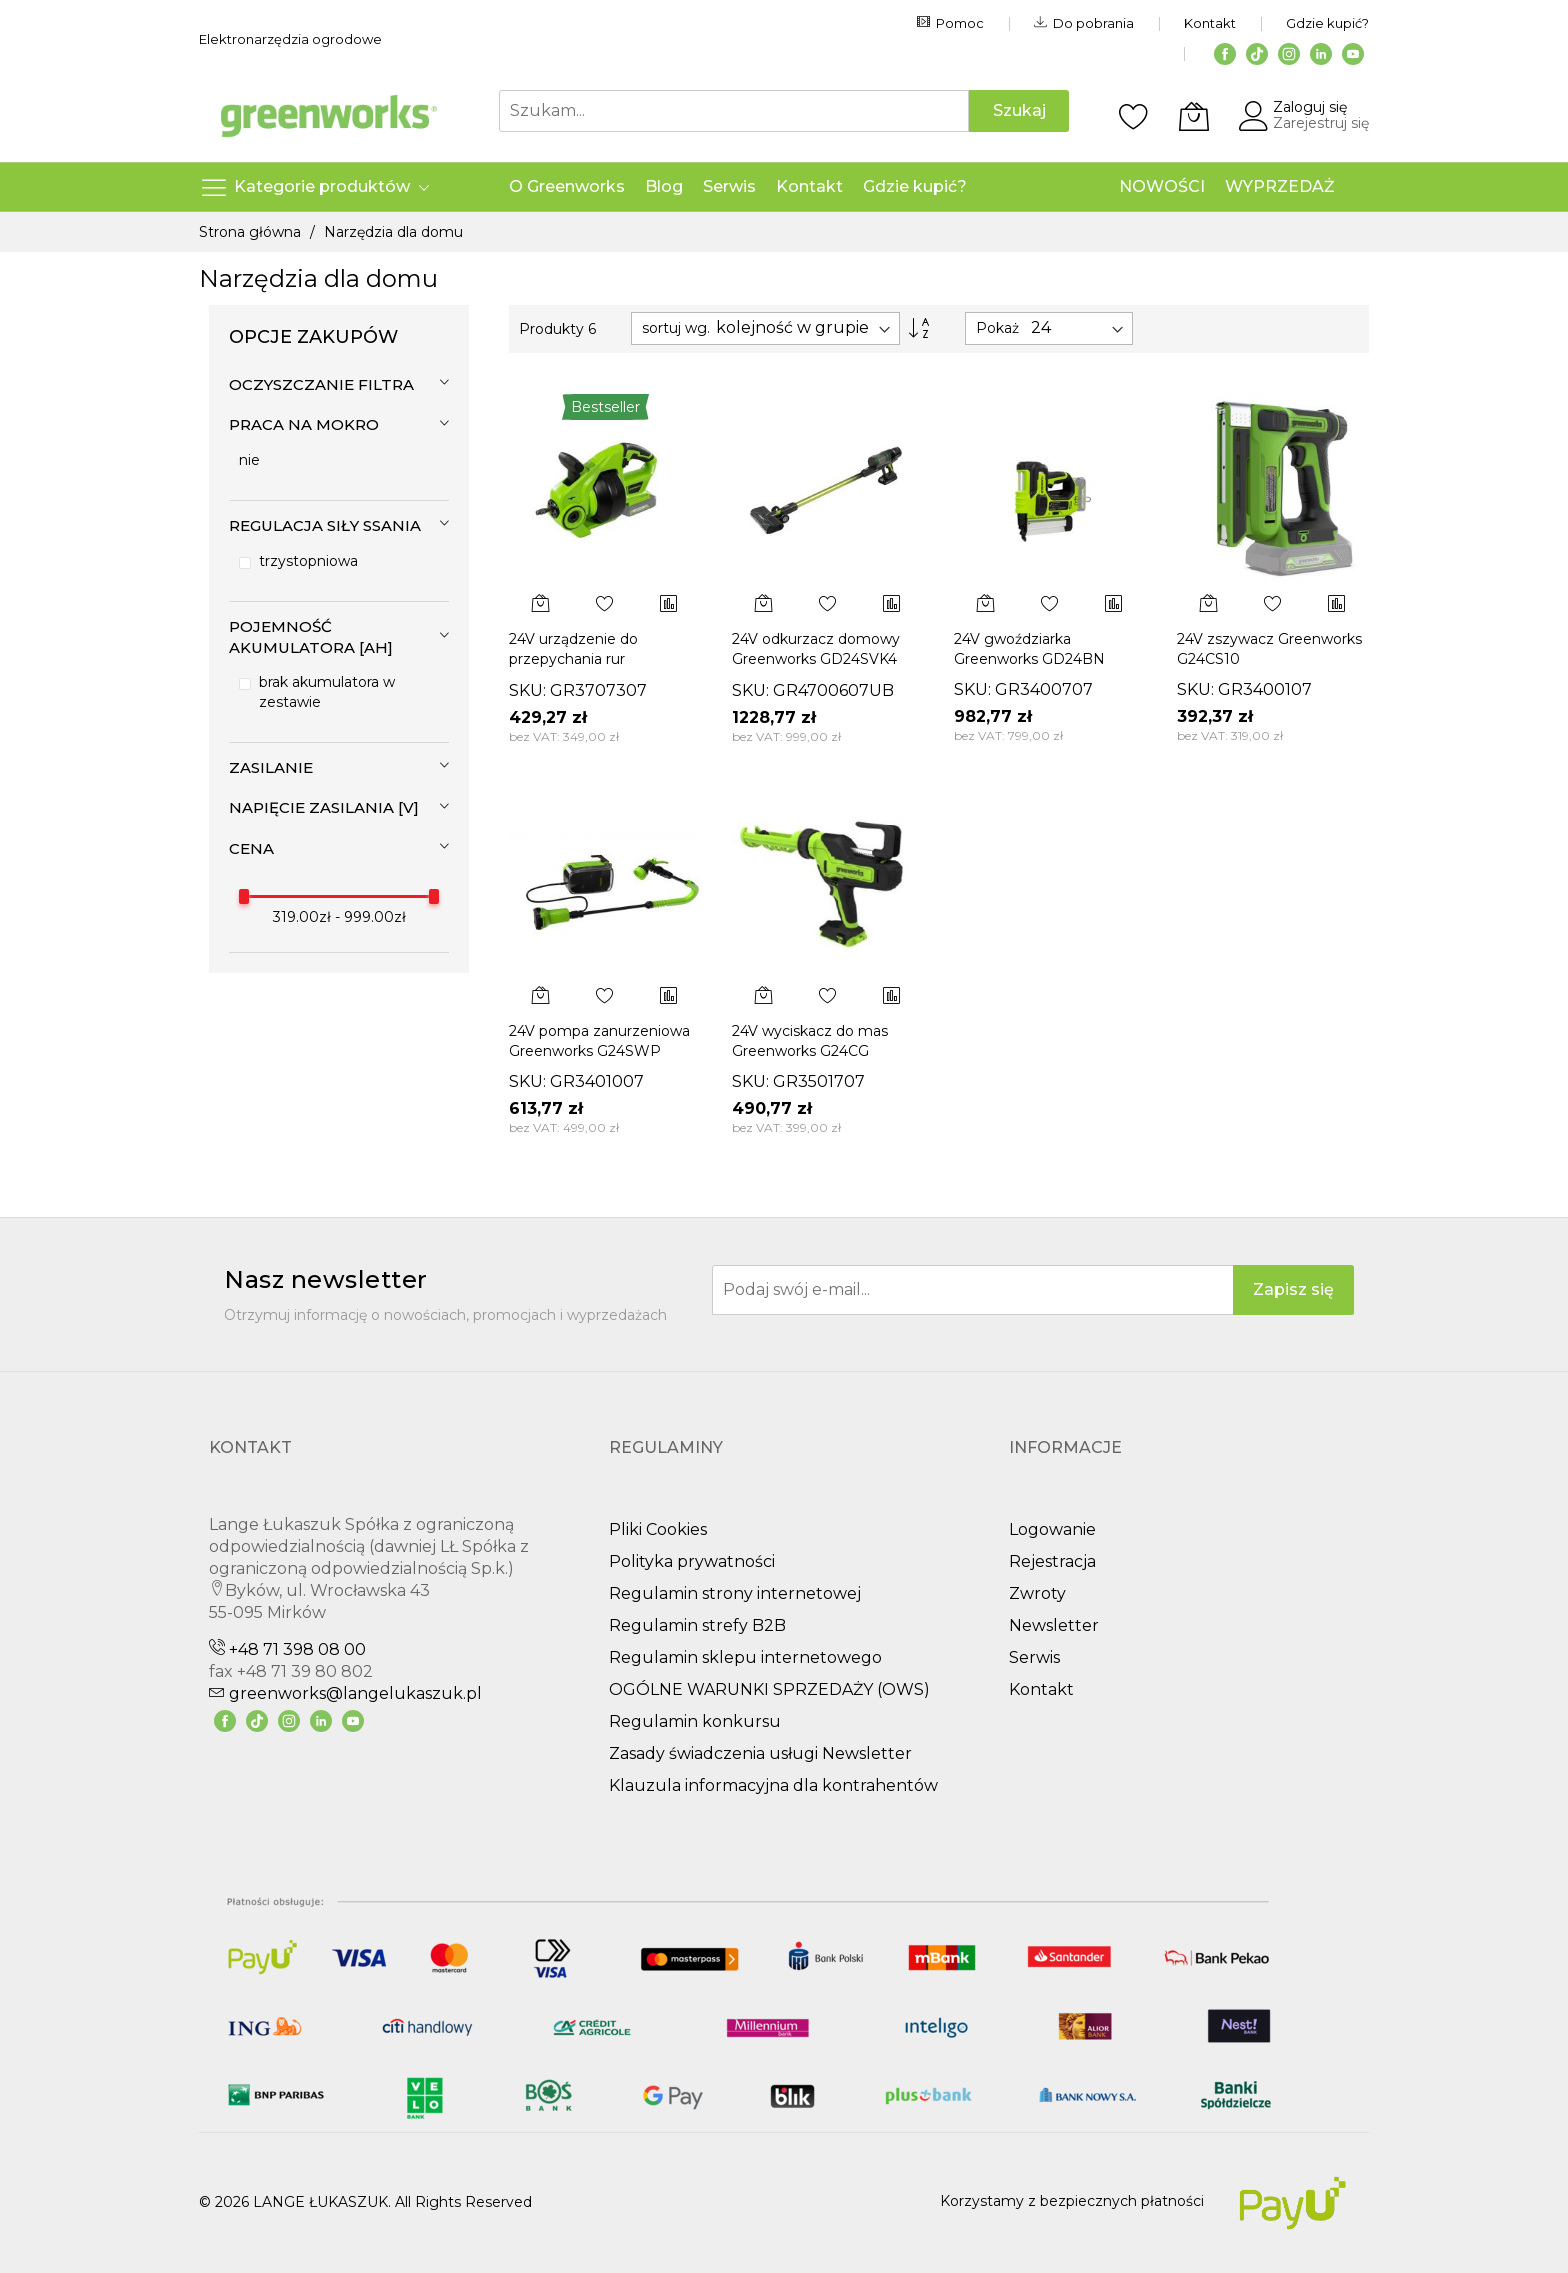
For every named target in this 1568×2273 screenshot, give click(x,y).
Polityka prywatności (692, 1561)
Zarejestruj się (1321, 123)
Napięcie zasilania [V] (324, 807)
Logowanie (1052, 1529)
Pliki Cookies (658, 1529)
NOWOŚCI (1162, 186)
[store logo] (329, 116)
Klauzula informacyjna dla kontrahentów (773, 1785)
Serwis (1034, 1657)
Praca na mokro (304, 424)
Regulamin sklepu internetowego (745, 1657)
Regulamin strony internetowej (735, 1593)
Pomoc (950, 23)
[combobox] (734, 111)
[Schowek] (1134, 116)
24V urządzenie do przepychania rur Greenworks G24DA (578, 658)
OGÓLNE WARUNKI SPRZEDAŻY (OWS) (769, 1689)
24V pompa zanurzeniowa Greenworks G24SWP (599, 1040)
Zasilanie (271, 767)
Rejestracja (1052, 1561)
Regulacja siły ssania (325, 525)
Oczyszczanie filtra (321, 384)
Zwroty (1037, 1593)
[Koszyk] (1194, 116)
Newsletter (1054, 1625)
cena (251, 848)
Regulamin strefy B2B (697, 1625)
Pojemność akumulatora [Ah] (311, 637)
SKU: (527, 690)
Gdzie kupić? (1327, 23)
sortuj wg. (676, 328)
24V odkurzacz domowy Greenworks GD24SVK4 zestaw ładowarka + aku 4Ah (816, 668)
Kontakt (1210, 23)
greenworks (345, 1693)
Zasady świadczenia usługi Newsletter (760, 1753)
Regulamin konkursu (695, 1721)
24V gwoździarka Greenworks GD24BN (1029, 648)
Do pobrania (1084, 23)
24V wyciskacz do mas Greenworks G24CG (810, 1040)
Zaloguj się (1310, 107)
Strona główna (252, 232)
